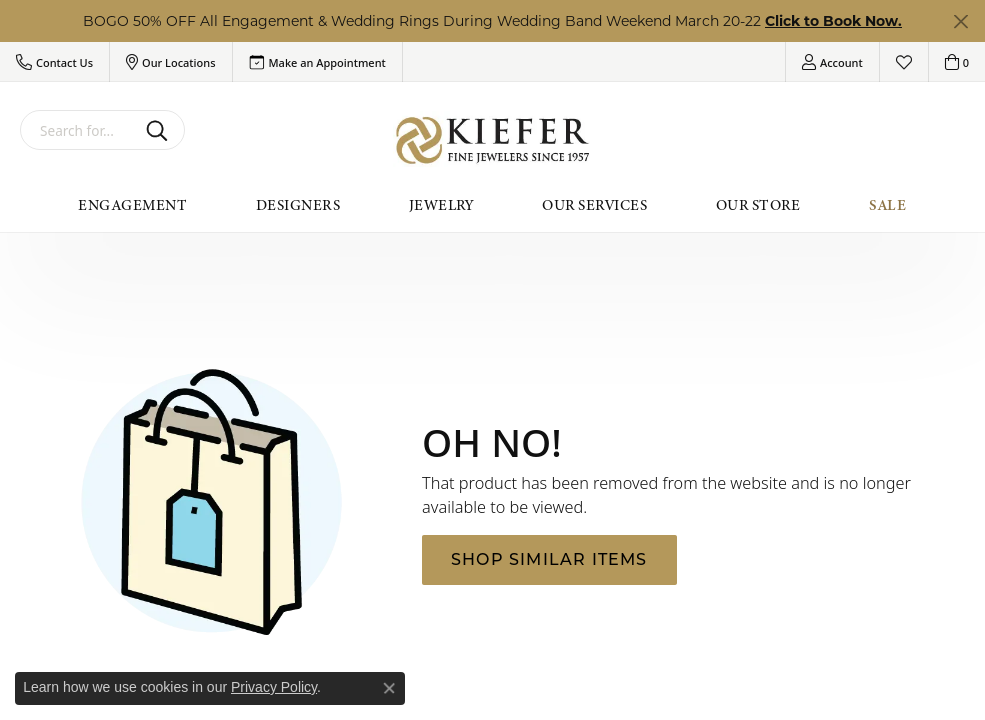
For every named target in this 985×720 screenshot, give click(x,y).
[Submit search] (160, 130)
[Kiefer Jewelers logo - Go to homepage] (493, 140)
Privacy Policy (274, 687)
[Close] (960, 21)
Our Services (594, 205)
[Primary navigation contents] (492, 205)
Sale (888, 205)
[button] (54, 62)
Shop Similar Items (549, 559)
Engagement (132, 205)
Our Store (758, 205)
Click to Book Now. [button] (833, 21)
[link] (317, 62)
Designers (298, 205)
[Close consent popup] (389, 688)
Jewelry (441, 205)
